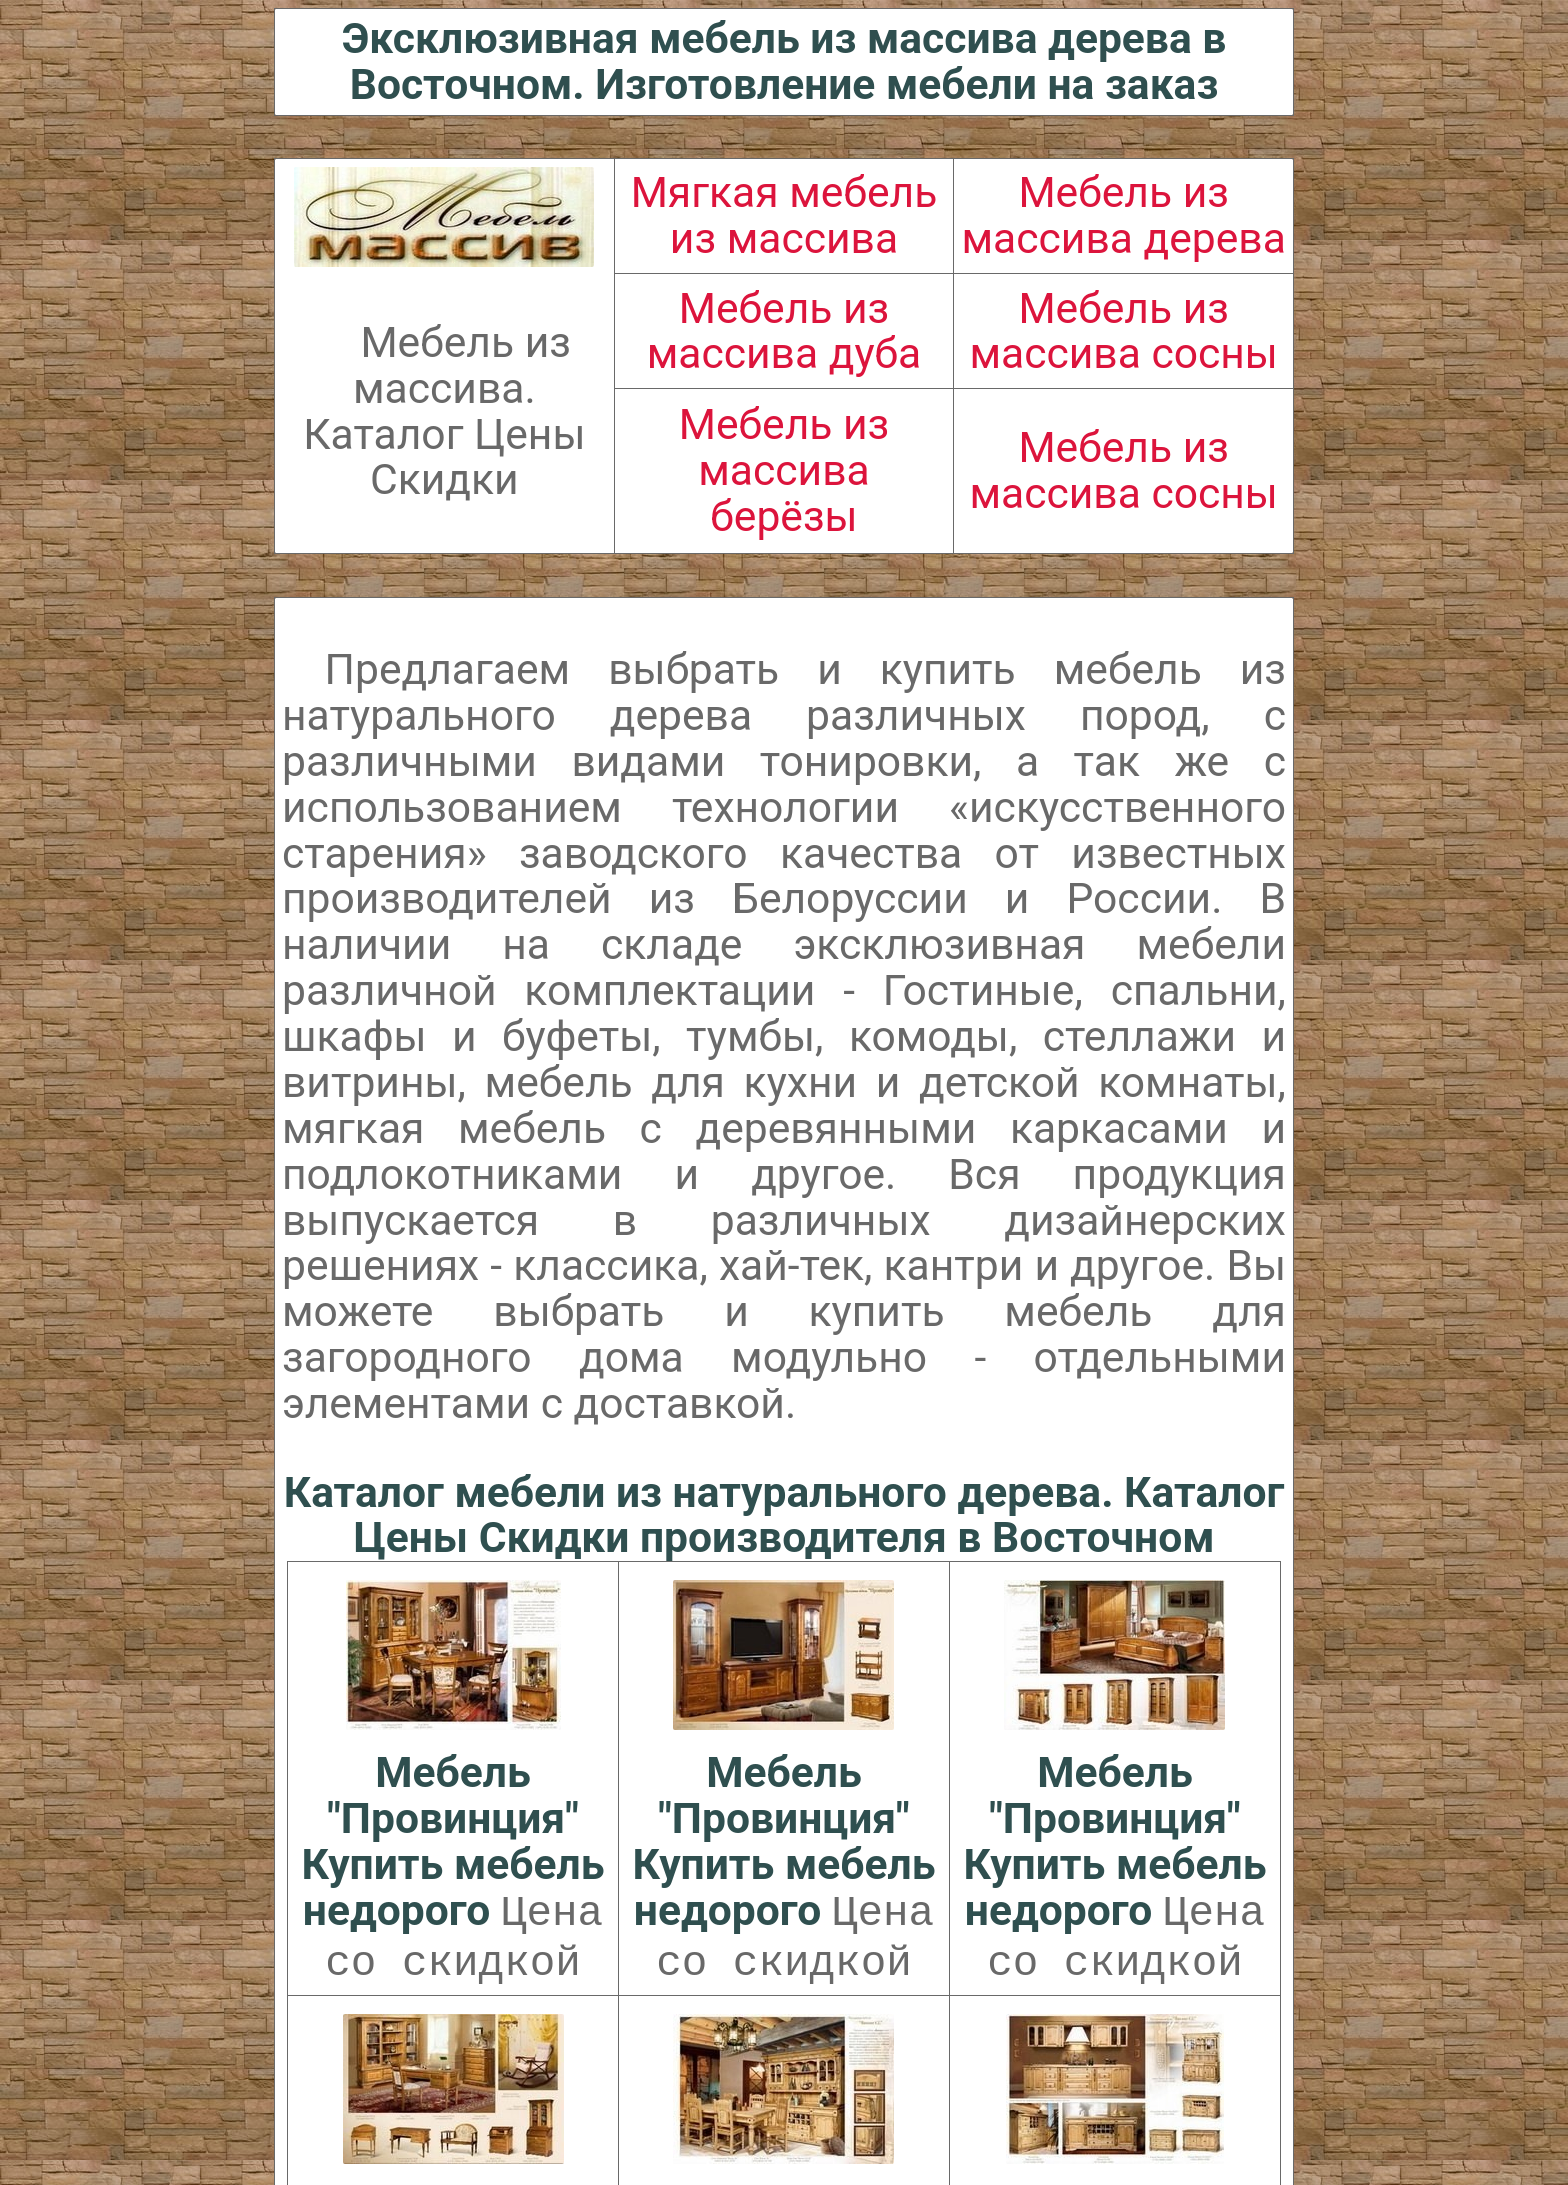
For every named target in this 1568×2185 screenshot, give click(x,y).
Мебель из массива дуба (784, 331)
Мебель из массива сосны (1123, 331)
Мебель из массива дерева (1123, 215)
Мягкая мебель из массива (784, 215)
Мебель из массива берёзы (784, 470)
